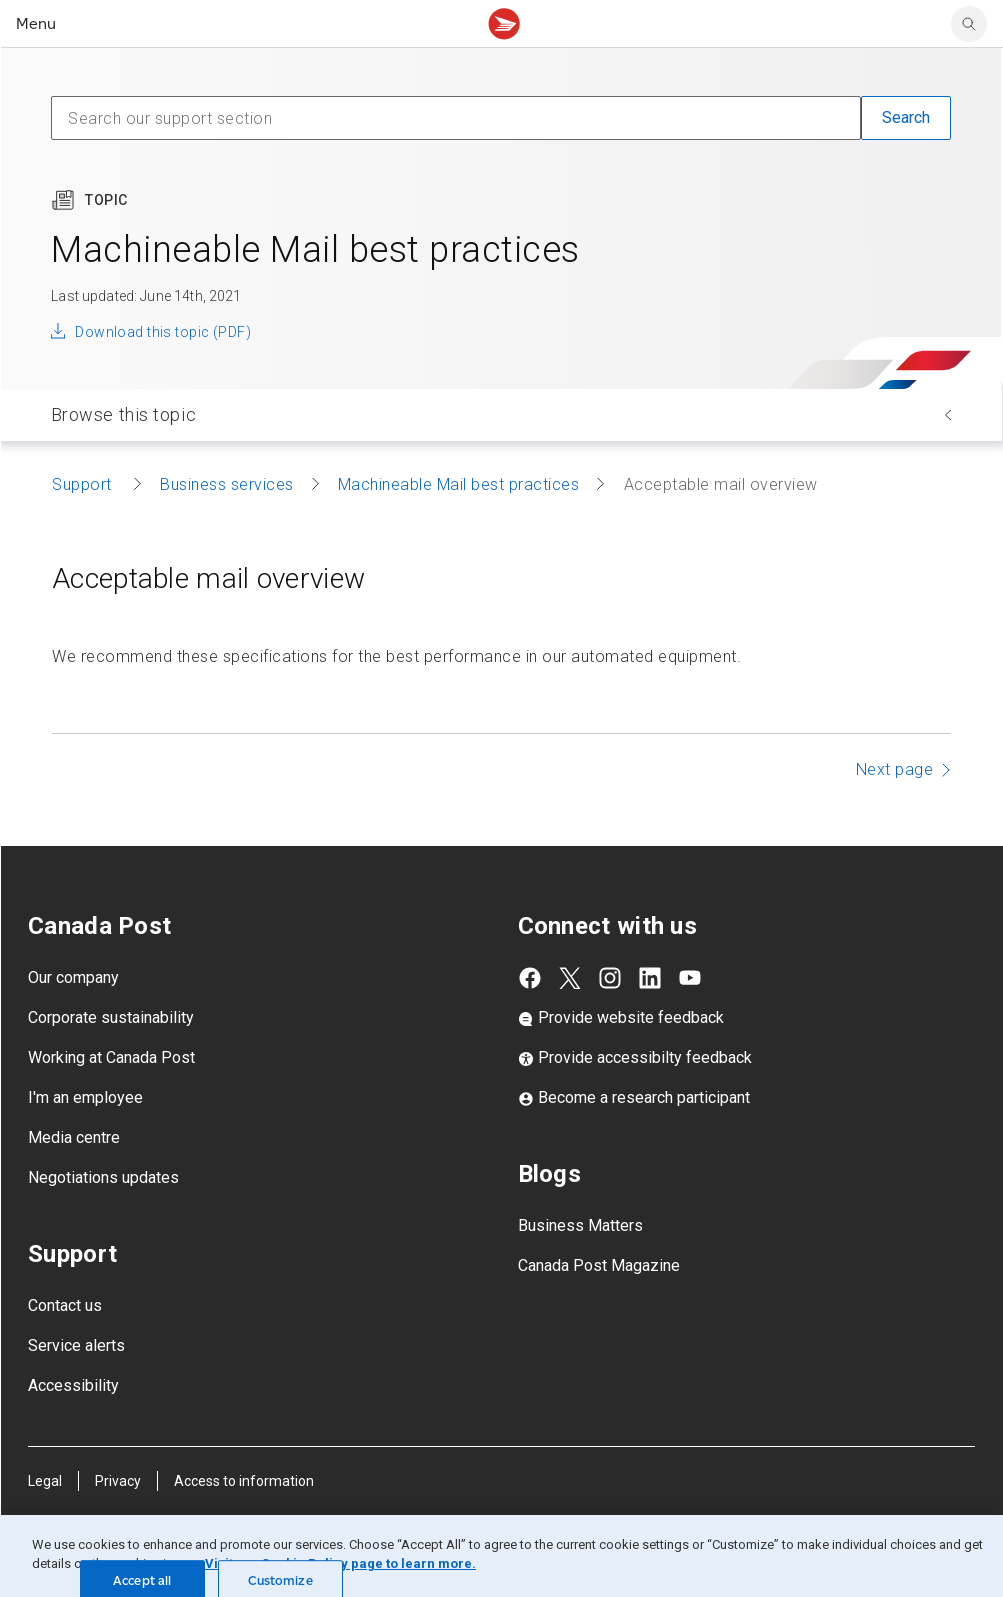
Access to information (244, 1481)
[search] (969, 24)
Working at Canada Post (111, 1057)
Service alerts (76, 1345)
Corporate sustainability (111, 1017)
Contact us (65, 1305)
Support (84, 484)
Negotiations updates (103, 1177)
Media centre (74, 1137)
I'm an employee (85, 1097)
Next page (895, 769)
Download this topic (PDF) (163, 332)
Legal (45, 1481)
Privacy (118, 1481)
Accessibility (73, 1385)
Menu (36, 23)
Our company (73, 977)
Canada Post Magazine (599, 1265)
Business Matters (580, 1225)
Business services (227, 484)
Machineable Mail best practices (459, 484)
